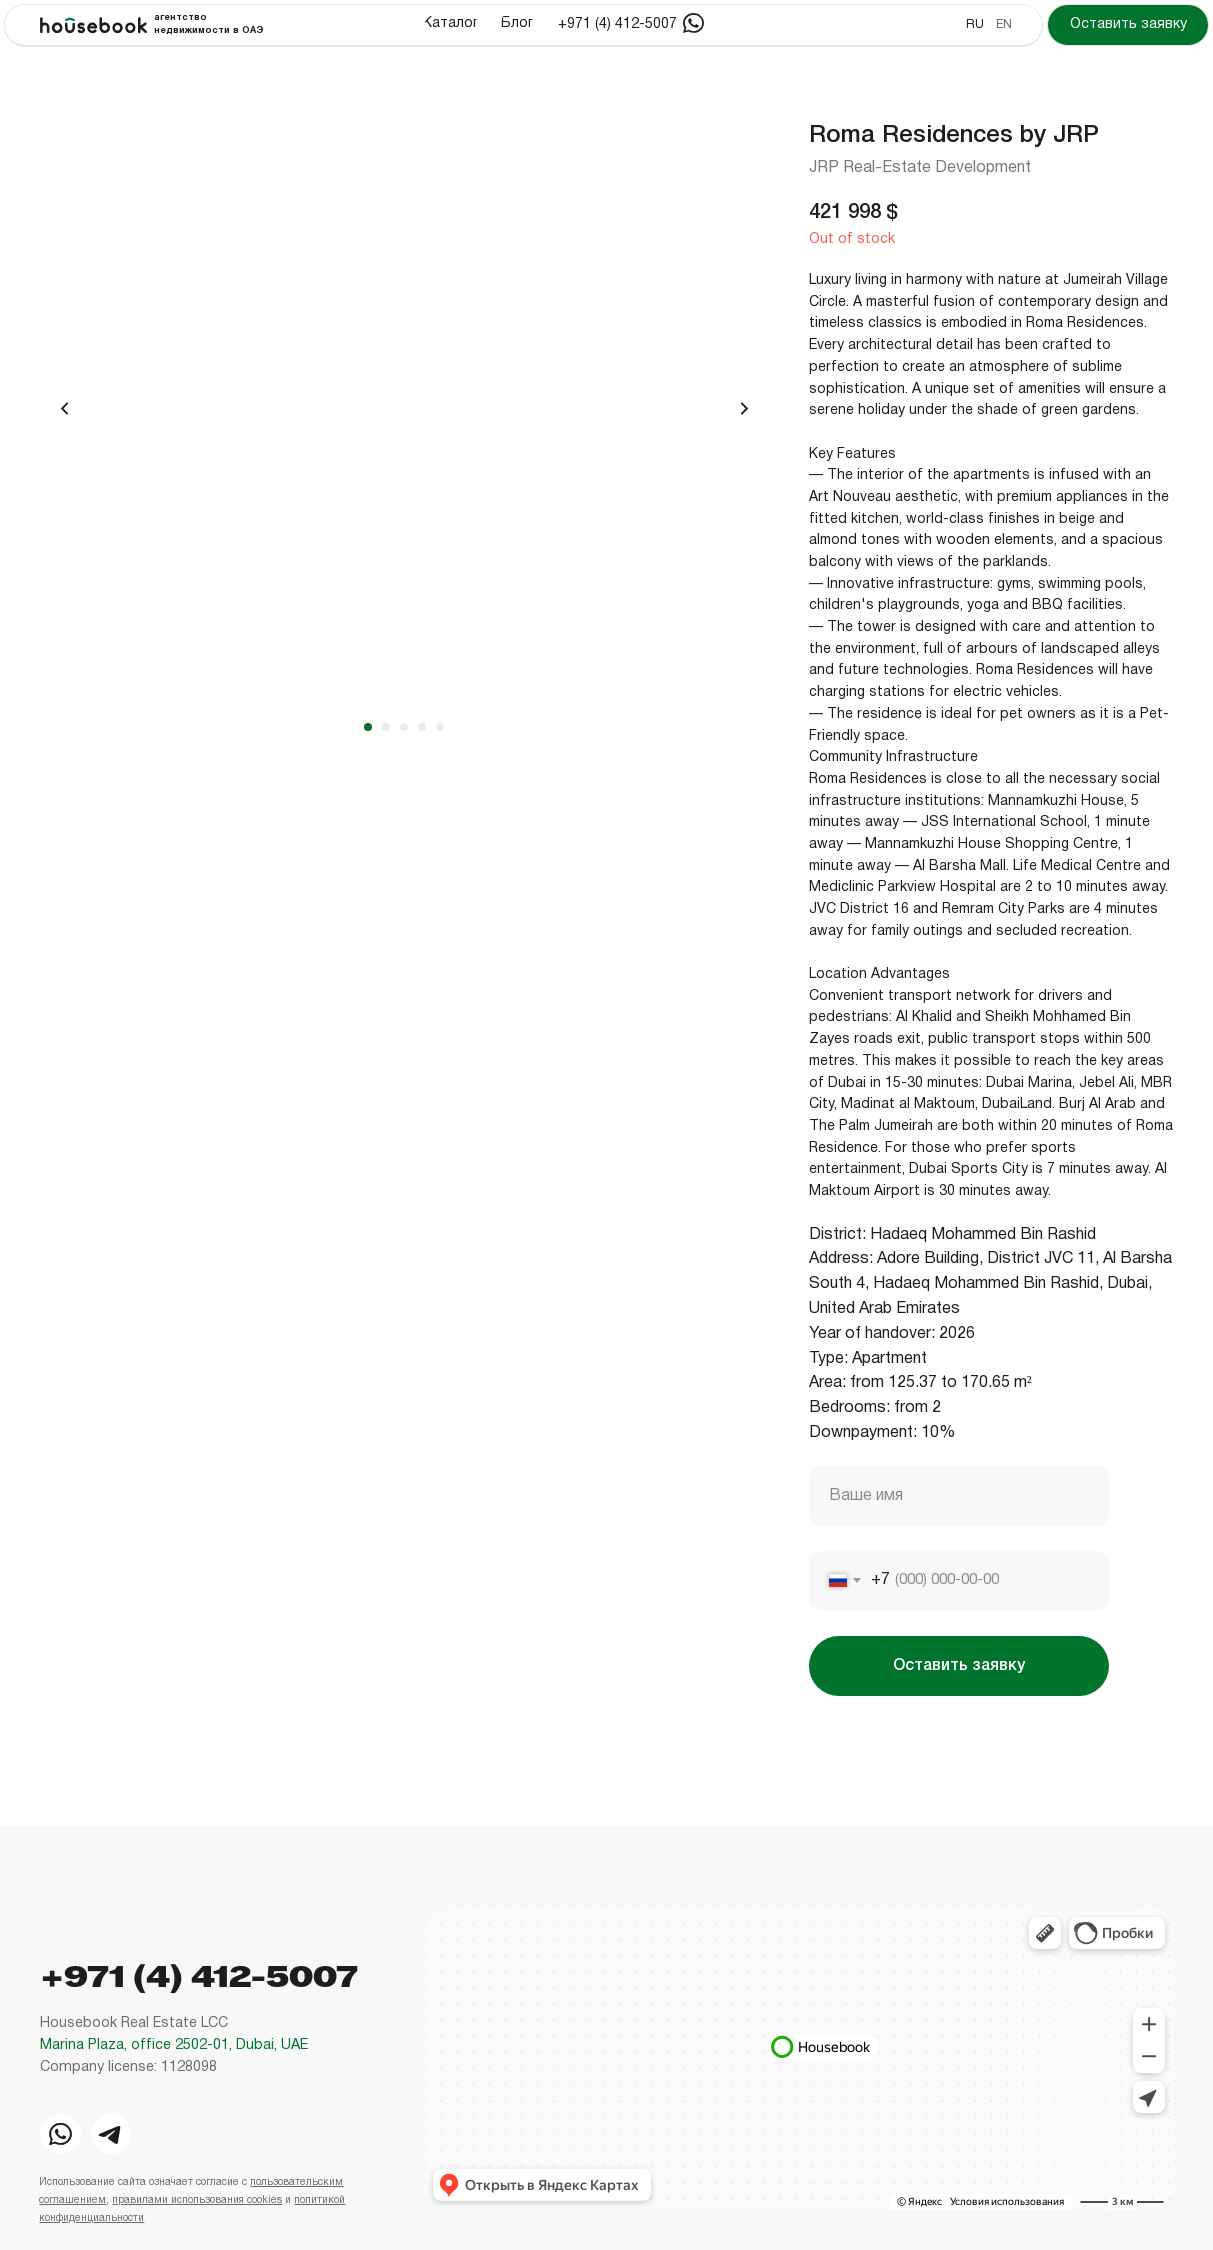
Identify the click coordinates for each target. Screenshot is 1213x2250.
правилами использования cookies (197, 2200)
